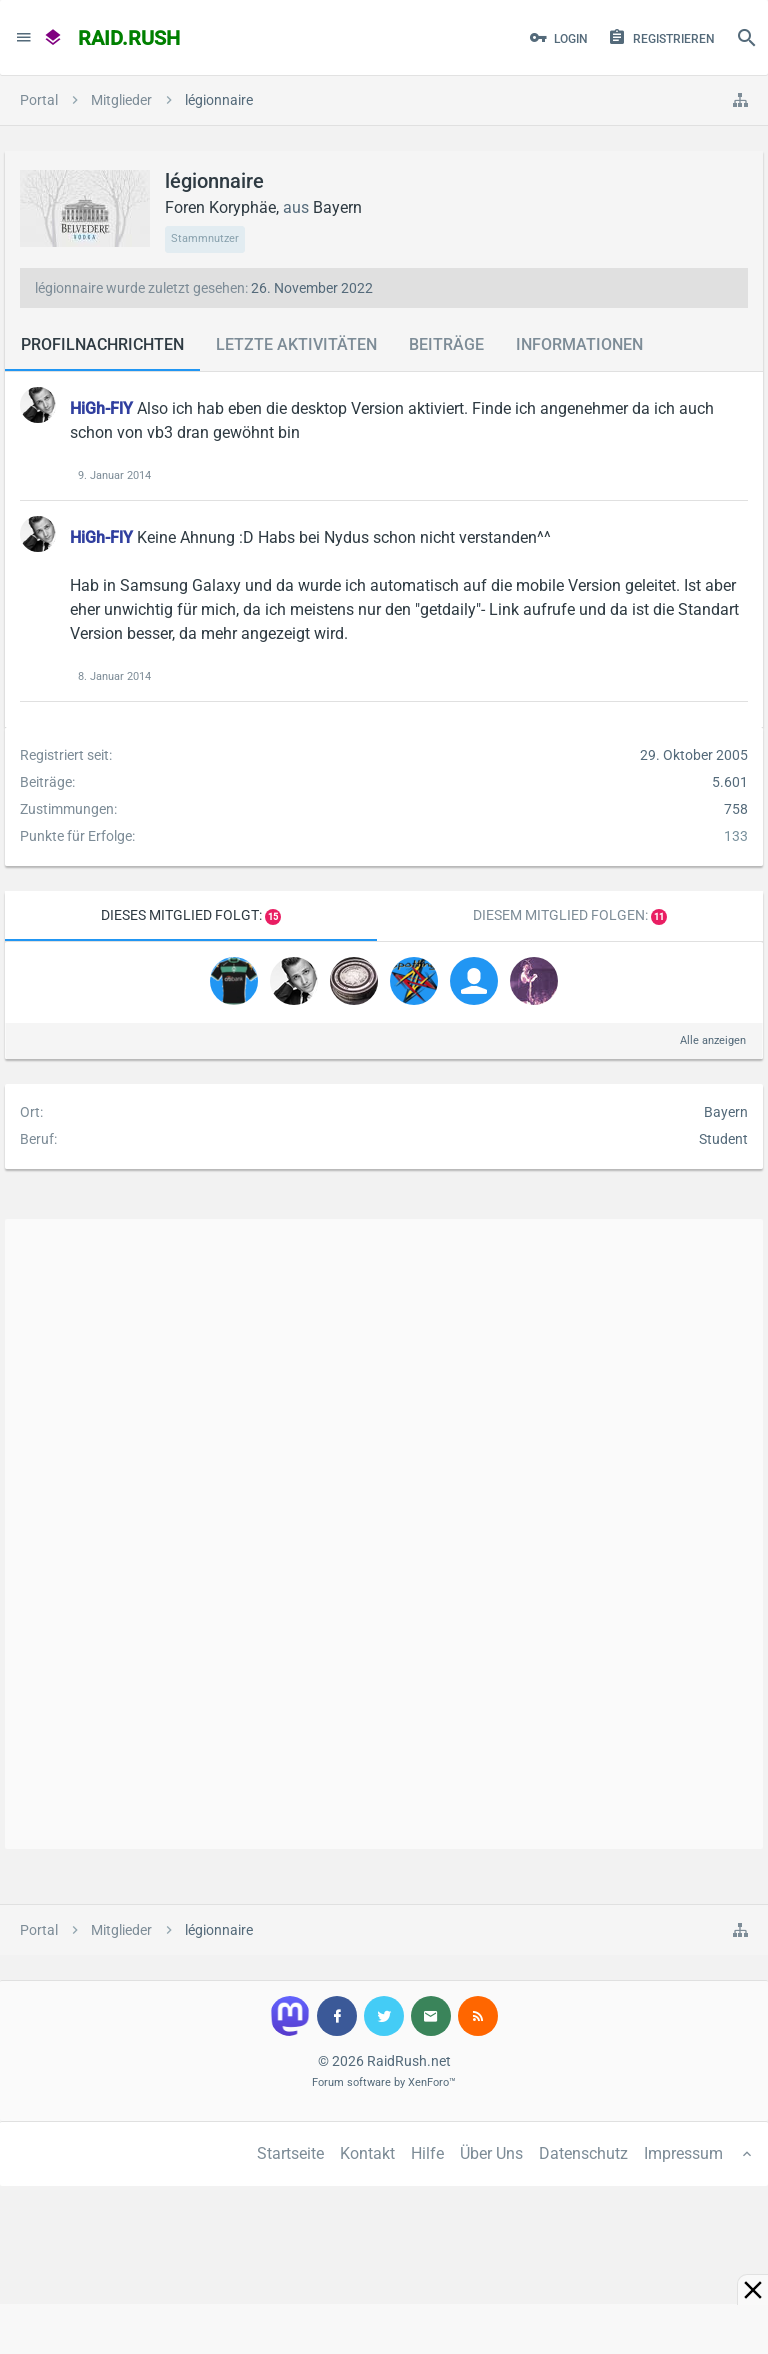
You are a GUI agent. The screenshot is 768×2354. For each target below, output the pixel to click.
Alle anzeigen (713, 1040)
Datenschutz (583, 2153)
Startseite (290, 2153)
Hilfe (427, 2153)
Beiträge (446, 344)
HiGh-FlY (101, 408)
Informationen (579, 344)
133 (736, 836)
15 (273, 917)
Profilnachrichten (102, 344)
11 (659, 917)
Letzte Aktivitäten (296, 344)
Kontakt (367, 2153)
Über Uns (491, 2153)
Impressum (683, 2153)
